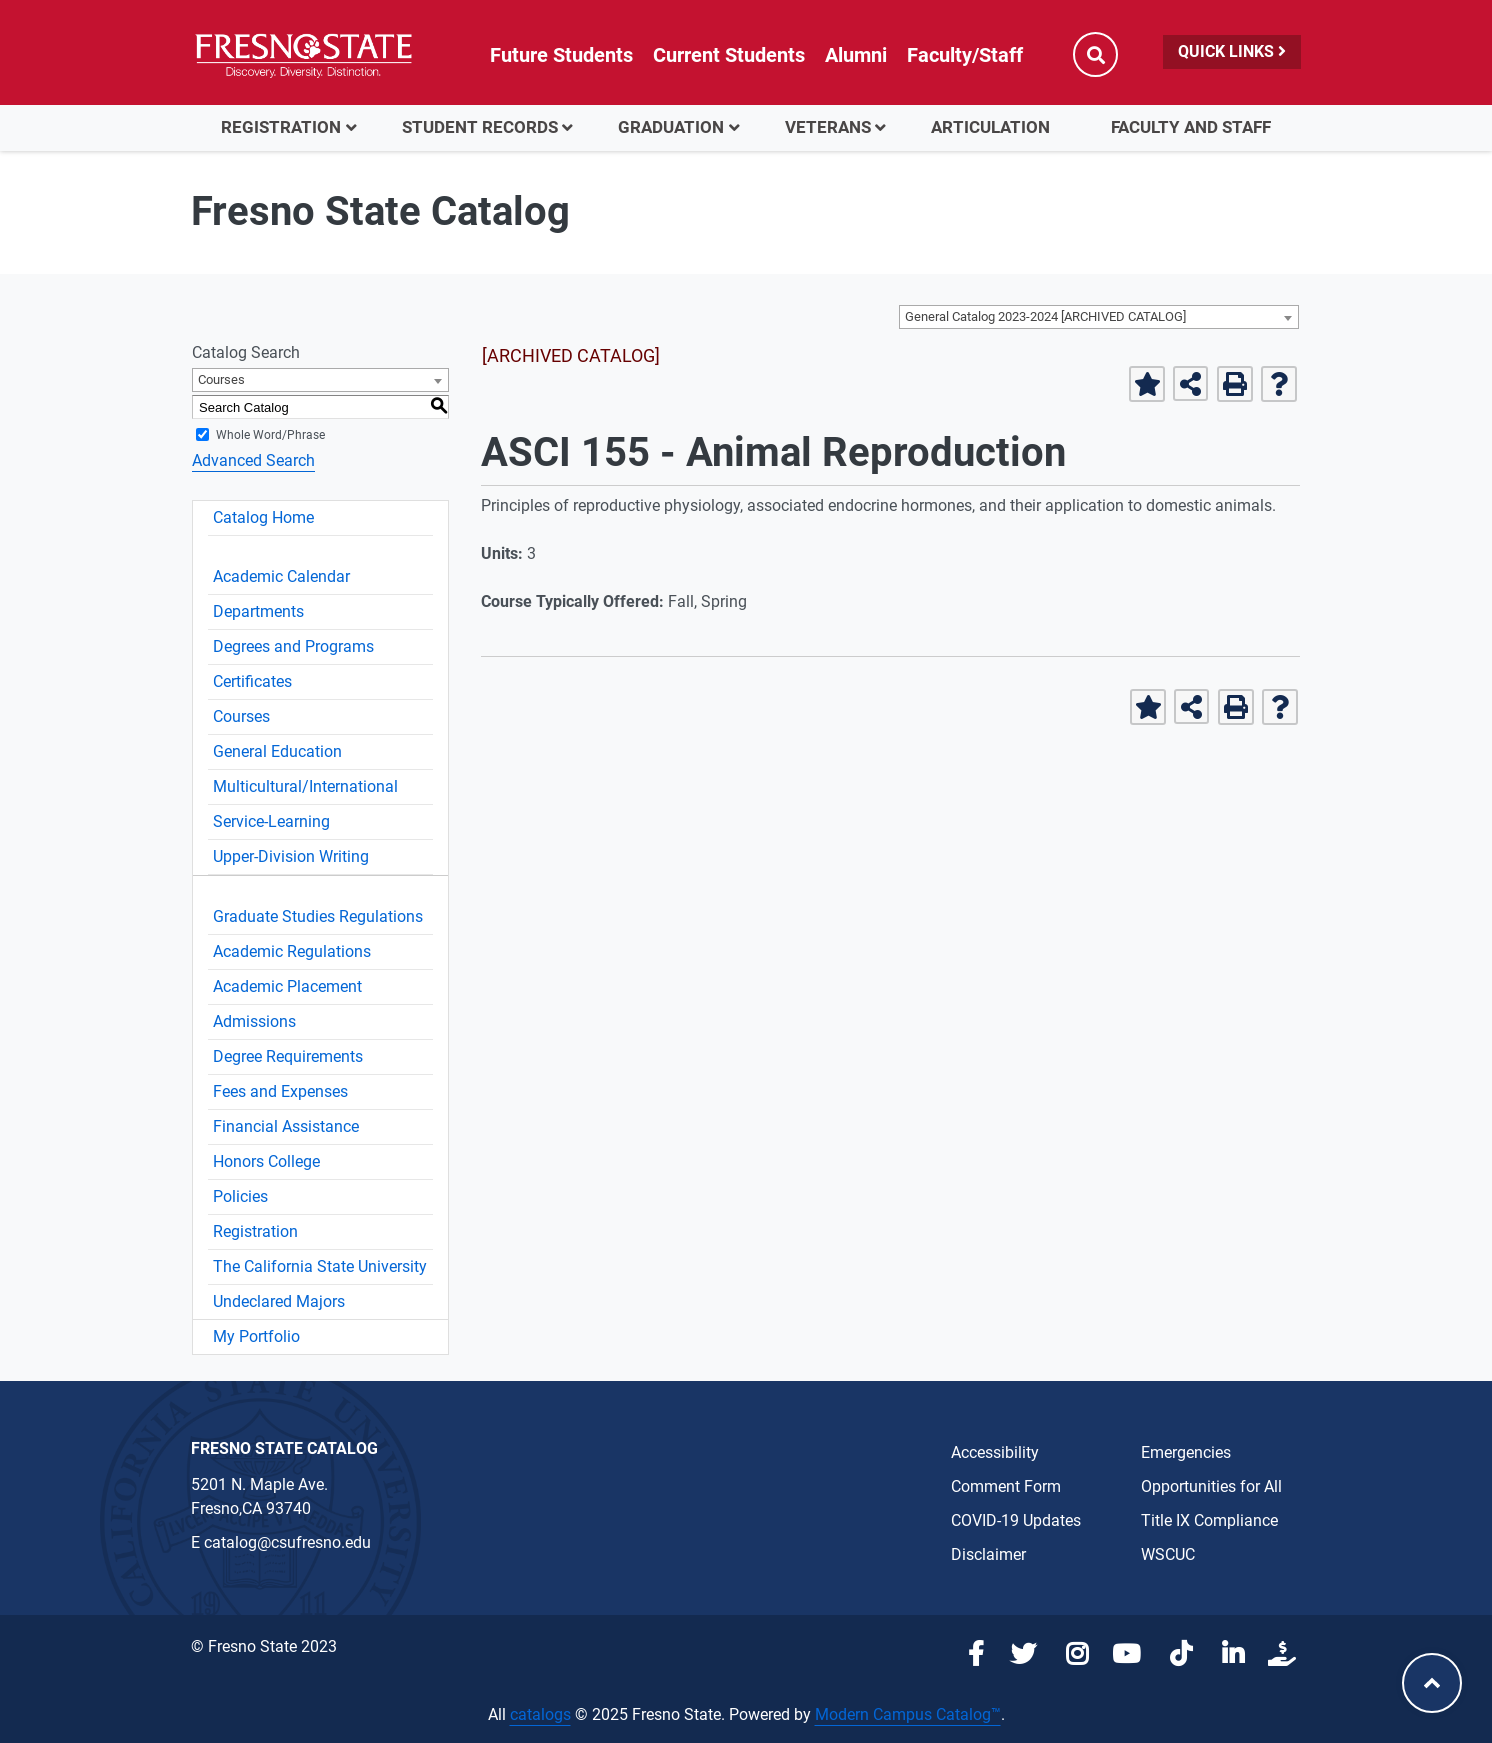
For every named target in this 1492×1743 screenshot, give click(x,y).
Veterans (828, 127)
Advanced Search (253, 460)
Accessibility (995, 1452)
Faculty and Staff (1191, 127)
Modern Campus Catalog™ (908, 1714)
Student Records (480, 127)
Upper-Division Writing (291, 856)
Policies (240, 1196)
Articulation (990, 127)
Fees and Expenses (280, 1091)
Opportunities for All (1211, 1486)
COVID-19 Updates (1016, 1520)
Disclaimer (988, 1554)
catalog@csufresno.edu (287, 1542)
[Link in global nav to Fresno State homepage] (303, 55)
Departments (258, 611)
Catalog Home (263, 517)
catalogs (540, 1714)
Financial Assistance (286, 1126)
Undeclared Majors (279, 1301)
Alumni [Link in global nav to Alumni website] (856, 55)
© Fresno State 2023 (264, 1646)
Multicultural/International (305, 786)
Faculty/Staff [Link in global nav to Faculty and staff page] (965, 55)
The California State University (320, 1266)
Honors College (266, 1161)
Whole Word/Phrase (270, 435)
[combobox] (1099, 317)
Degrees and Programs (293, 646)
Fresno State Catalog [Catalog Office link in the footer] (284, 1448)
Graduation (671, 127)
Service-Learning (271, 821)
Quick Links (1232, 51)
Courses (241, 716)
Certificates (252, 681)
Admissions (254, 1021)
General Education (277, 751)
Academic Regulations (292, 951)
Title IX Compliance (1209, 1520)
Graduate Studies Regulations (318, 916)
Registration (281, 127)
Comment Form (1006, 1486)
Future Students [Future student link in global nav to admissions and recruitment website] (561, 55)
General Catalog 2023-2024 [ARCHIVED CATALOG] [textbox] (1045, 316)
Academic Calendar (281, 576)
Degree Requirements (288, 1056)
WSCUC (1168, 1554)
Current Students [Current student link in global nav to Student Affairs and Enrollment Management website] (729, 55)
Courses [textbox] (221, 379)
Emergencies (1186, 1452)
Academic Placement (287, 986)
